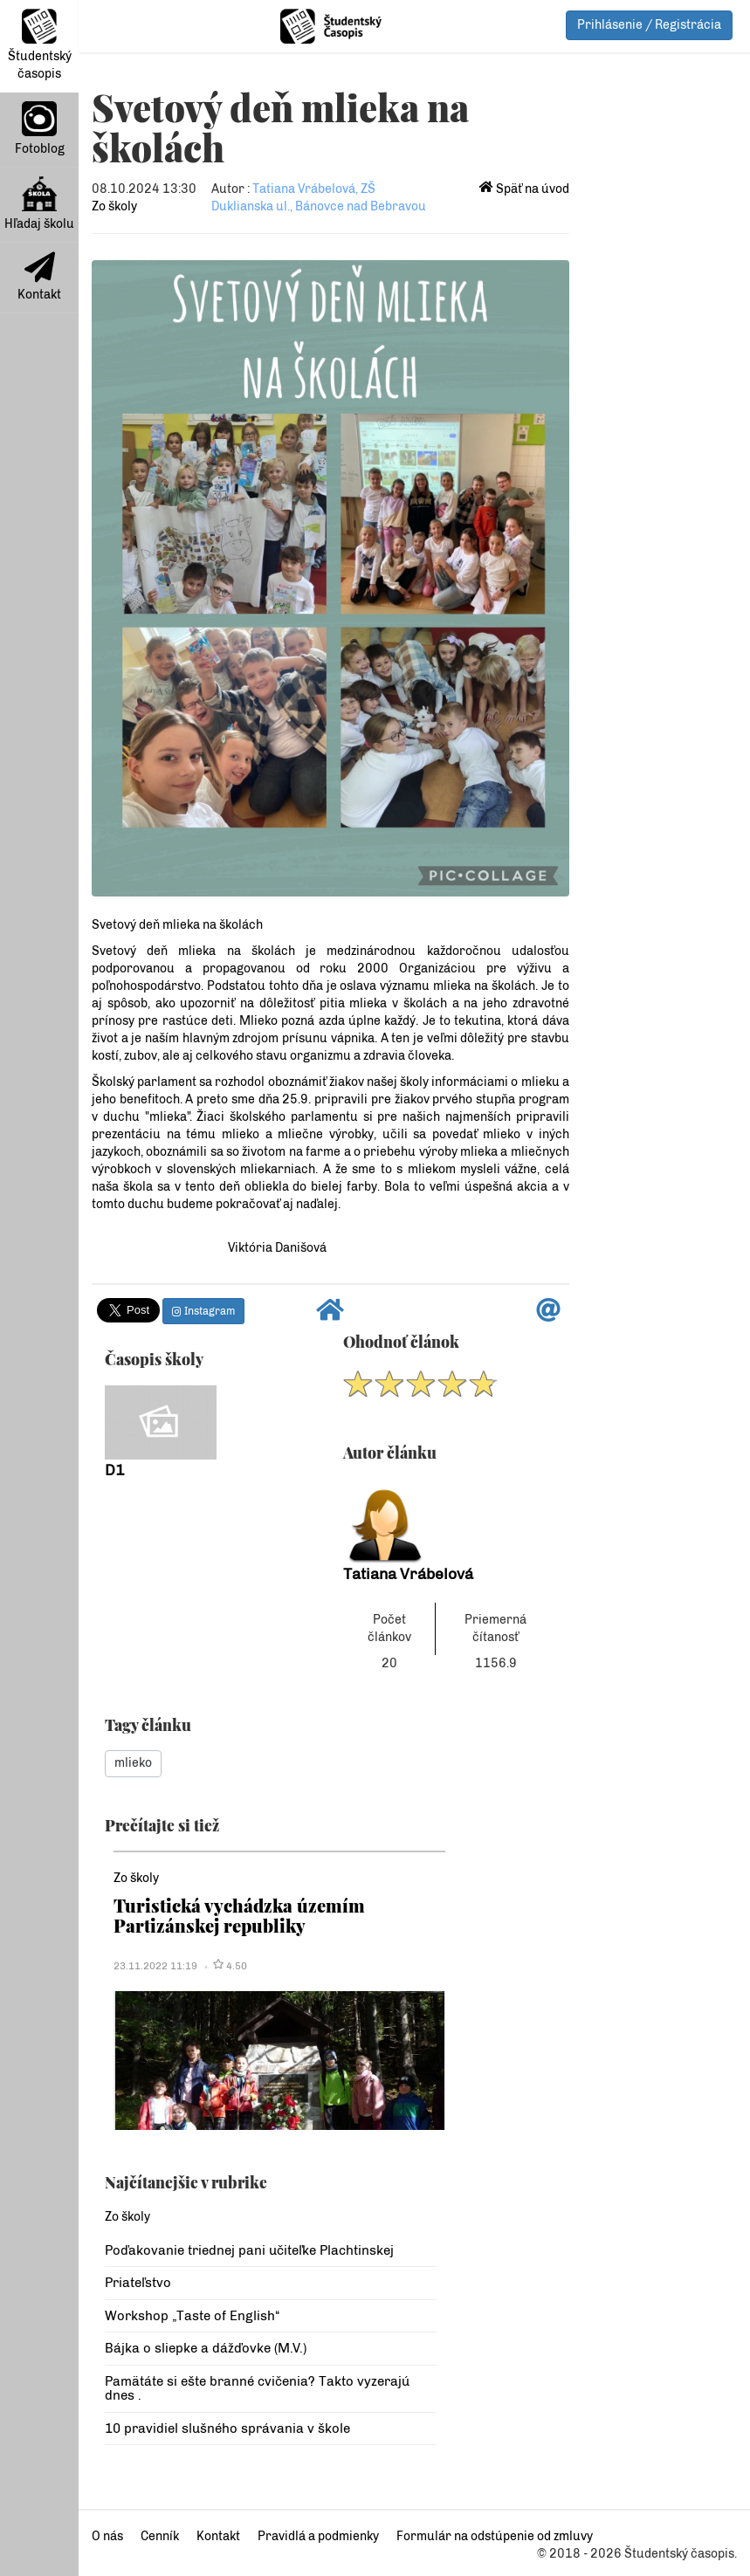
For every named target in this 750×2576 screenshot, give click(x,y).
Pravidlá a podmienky (318, 2536)
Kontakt (39, 276)
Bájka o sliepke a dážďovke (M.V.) (205, 2348)
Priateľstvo (138, 2283)
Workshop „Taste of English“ (192, 2316)
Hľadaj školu (39, 203)
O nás (107, 2536)
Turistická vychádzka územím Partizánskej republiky (239, 1914)
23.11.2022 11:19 (155, 1966)
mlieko (133, 1762)
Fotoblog (40, 128)
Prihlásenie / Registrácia (649, 24)
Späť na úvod (524, 189)
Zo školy (114, 206)
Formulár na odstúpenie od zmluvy (494, 2536)
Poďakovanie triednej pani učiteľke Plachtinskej (249, 2250)
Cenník (160, 2536)
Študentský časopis (40, 45)
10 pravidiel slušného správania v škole (227, 2428)
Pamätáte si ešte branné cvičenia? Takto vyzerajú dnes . (257, 2388)
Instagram (203, 1311)
